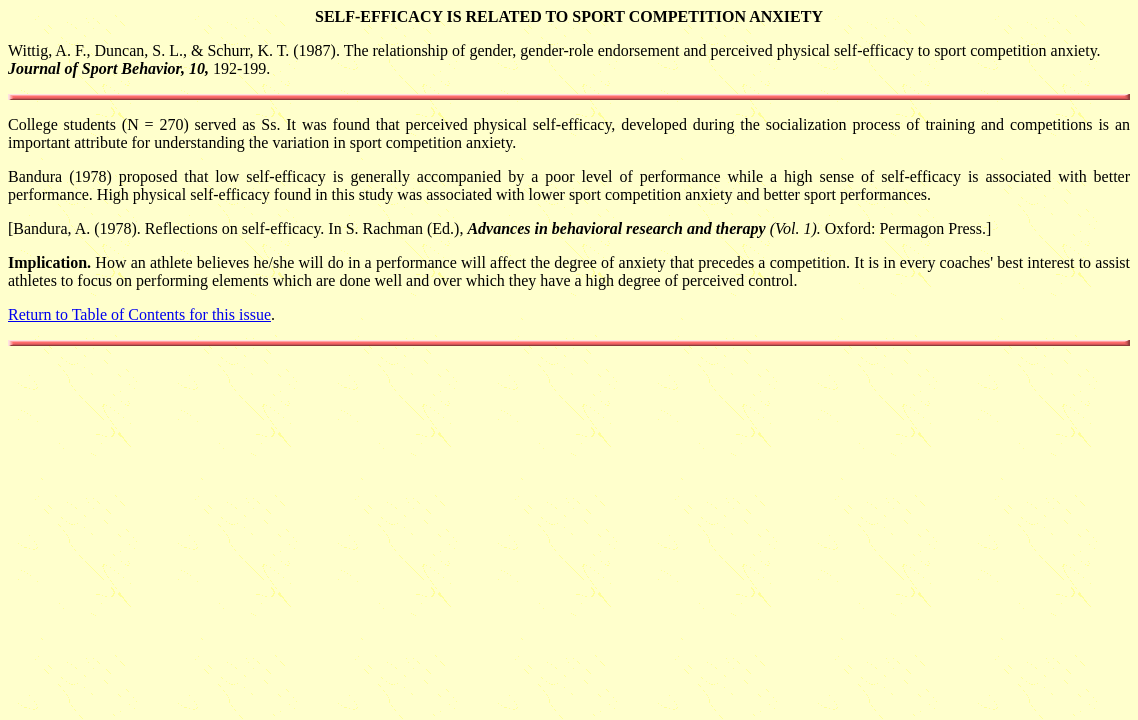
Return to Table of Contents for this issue (139, 314)
